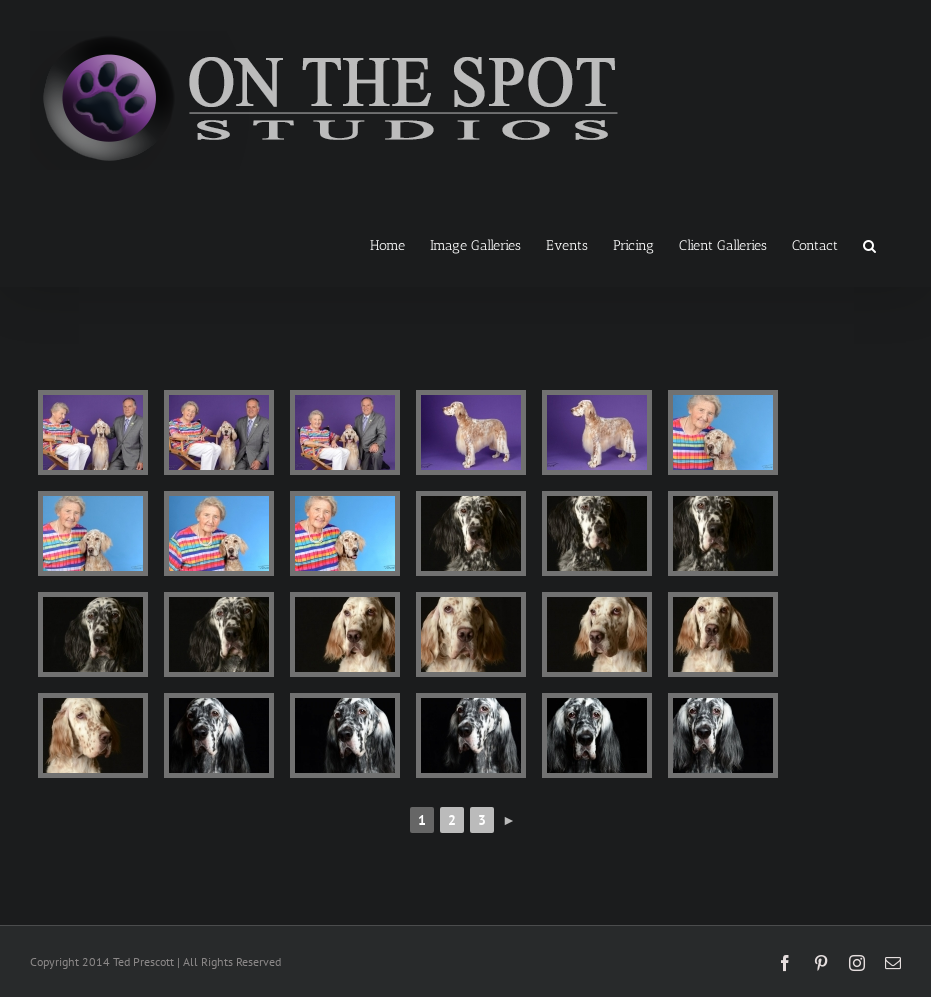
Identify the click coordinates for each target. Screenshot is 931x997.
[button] (869, 244)
